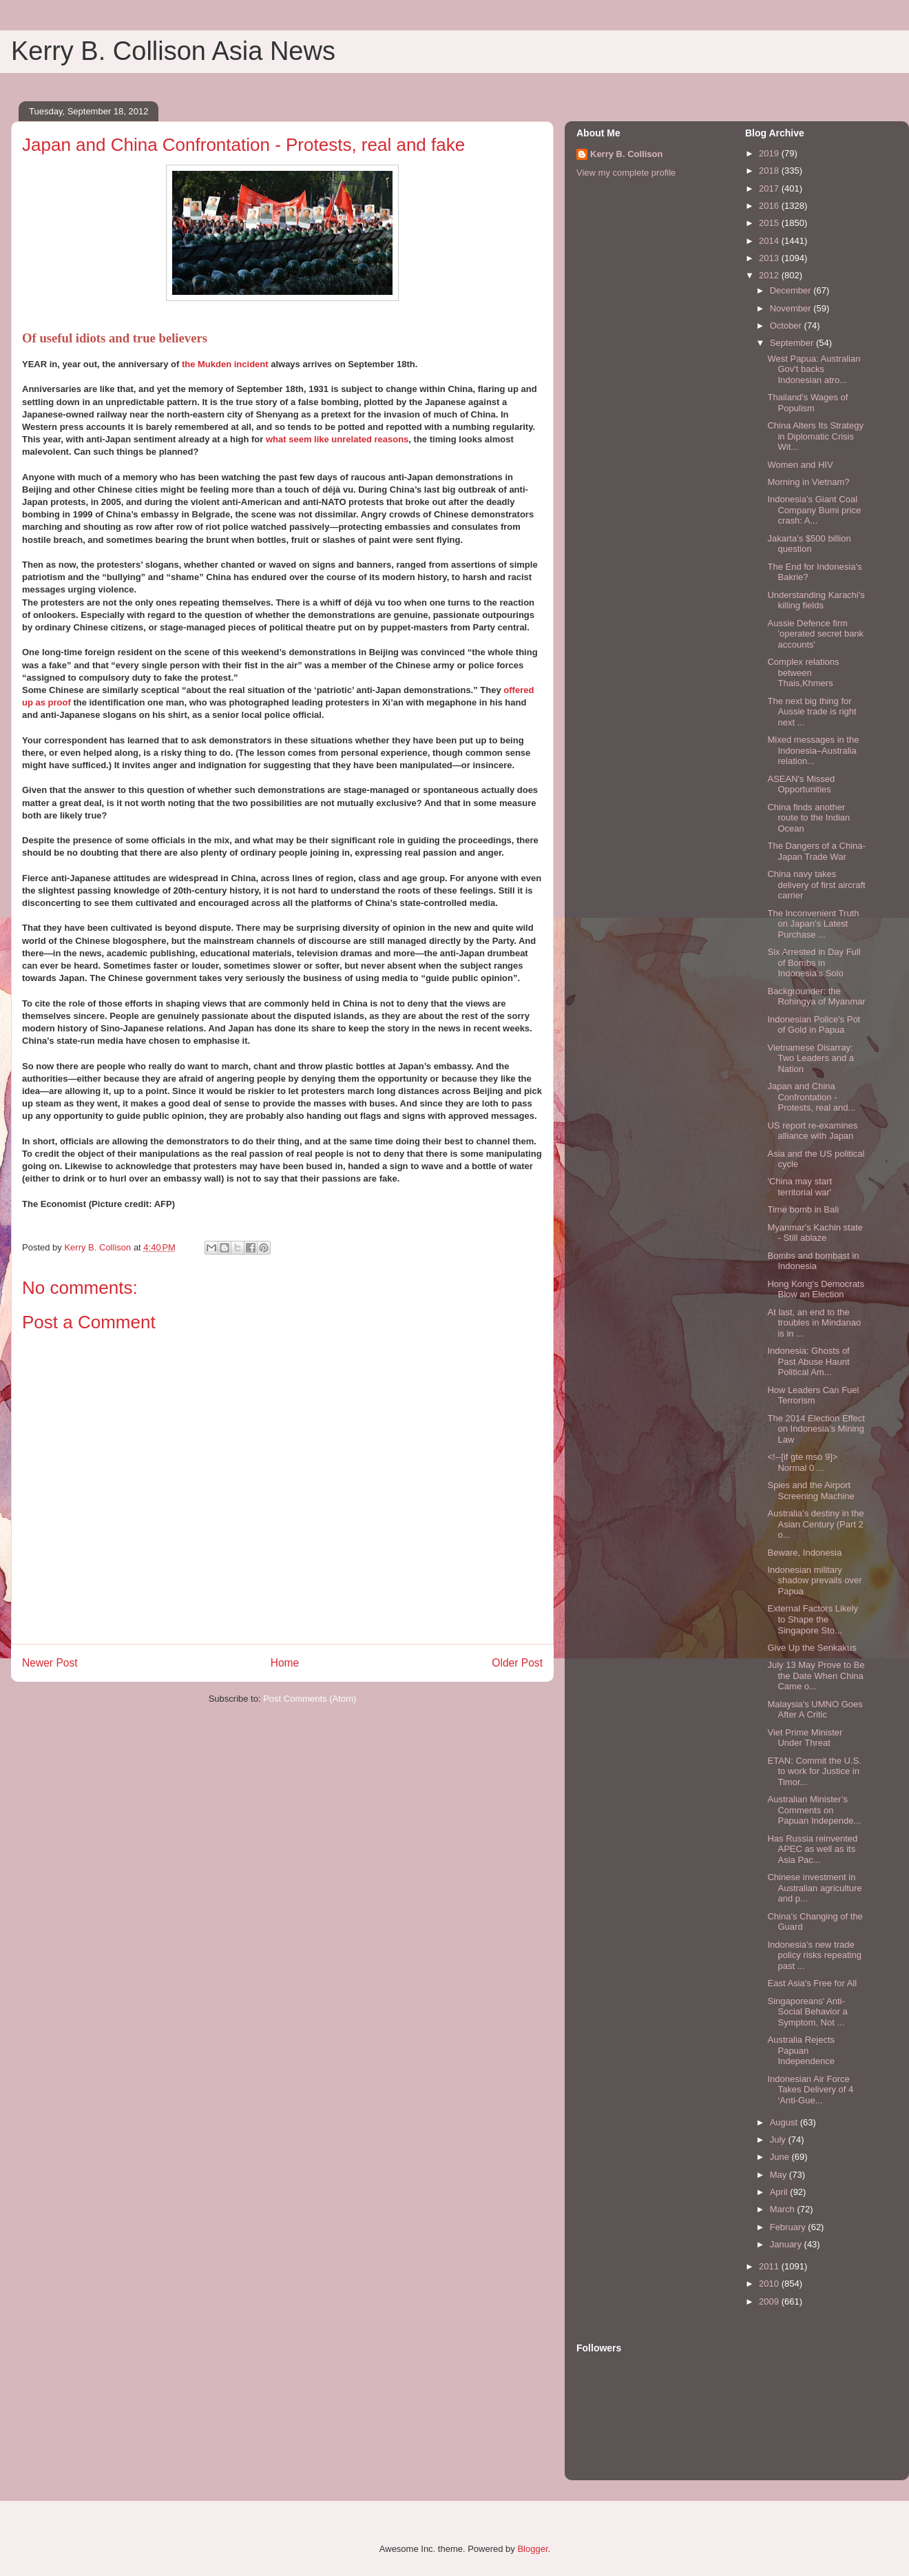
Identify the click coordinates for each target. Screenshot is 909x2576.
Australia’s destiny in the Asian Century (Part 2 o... (815, 1524)
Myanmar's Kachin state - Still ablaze (814, 1233)
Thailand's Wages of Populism (807, 402)
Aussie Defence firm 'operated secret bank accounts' (815, 634)
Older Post (517, 1663)
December (792, 290)
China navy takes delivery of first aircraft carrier (816, 884)
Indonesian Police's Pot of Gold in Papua (813, 1024)
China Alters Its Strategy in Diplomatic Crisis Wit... (815, 436)
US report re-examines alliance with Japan (812, 1131)
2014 (770, 241)
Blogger (532, 2549)
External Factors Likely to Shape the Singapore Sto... (812, 1619)
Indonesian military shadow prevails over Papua (814, 1580)
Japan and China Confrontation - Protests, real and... (811, 1097)
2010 (770, 2283)
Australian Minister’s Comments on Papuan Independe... (814, 1810)
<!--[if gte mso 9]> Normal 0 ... (802, 1462)
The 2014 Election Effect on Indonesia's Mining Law (815, 1429)
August (785, 2122)
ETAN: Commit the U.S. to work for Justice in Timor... (814, 1771)
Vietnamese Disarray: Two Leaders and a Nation (810, 1058)
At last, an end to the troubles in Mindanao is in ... (814, 1323)
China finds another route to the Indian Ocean (808, 818)
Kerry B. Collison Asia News (173, 51)
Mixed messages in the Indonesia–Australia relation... (813, 750)
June (781, 2157)
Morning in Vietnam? (808, 482)
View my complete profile (626, 172)
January (787, 2244)
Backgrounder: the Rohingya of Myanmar (816, 996)
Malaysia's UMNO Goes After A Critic (814, 1709)
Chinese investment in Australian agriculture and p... (814, 1888)
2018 (770, 170)
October (787, 325)
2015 (770, 223)
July (779, 2139)
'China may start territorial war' (799, 1186)
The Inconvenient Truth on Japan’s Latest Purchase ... (813, 924)
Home (285, 1663)
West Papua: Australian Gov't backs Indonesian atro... (813, 369)
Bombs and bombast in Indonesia (813, 1261)
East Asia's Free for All (812, 1983)
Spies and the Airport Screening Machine (810, 1490)
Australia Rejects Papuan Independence (801, 2050)
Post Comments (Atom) (309, 1698)
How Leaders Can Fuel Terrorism (813, 1395)
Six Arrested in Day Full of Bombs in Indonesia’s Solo (813, 962)
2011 (770, 2266)
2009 (770, 2301)
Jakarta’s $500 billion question (808, 544)
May (779, 2175)
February (789, 2227)
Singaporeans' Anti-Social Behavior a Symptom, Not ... (807, 2012)
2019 (770, 153)
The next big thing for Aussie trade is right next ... (811, 712)
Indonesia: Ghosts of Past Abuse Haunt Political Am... (808, 1361)
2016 (770, 205)
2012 (770, 275)
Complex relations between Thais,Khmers (803, 672)
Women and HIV (800, 465)
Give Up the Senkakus (811, 1647)
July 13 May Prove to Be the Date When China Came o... (815, 1675)
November (792, 308)
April (780, 2192)
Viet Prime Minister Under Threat (804, 1738)
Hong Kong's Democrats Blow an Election (815, 1289)
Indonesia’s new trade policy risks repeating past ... (814, 1955)
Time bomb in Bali (803, 1209)
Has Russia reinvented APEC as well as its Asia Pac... (812, 1849)
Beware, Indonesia (804, 1552)
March (783, 2209)
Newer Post (50, 1663)
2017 (770, 188)
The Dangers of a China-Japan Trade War (816, 851)
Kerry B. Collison (626, 154)
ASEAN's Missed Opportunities (801, 784)
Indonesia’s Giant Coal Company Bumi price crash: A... (814, 510)
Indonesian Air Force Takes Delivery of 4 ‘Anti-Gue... (810, 2089)
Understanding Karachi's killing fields (815, 600)
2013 (770, 258)
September (793, 343)
